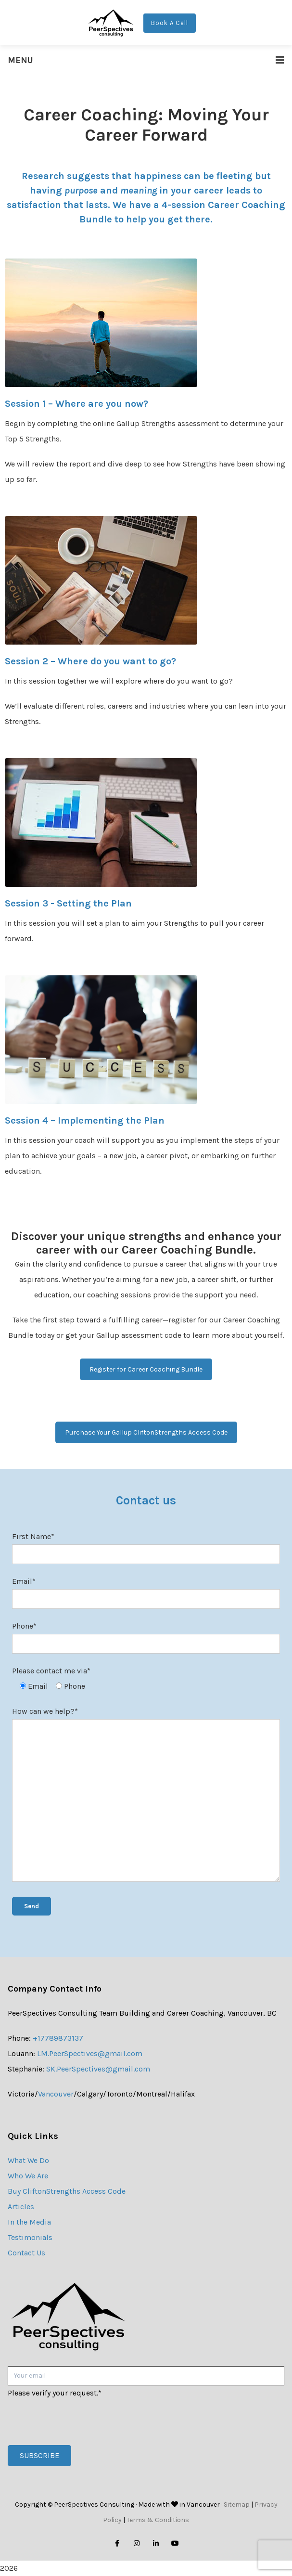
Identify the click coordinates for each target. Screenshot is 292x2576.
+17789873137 (58, 2038)
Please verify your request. (55, 2392)
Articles (21, 2206)
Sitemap (237, 2504)
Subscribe (39, 2455)
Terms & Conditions (158, 2520)
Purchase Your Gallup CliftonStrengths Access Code (146, 1432)
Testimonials (30, 2237)
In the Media (29, 2221)
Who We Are (28, 2175)
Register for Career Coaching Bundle (146, 1369)
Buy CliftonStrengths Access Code (67, 2191)
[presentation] (81, 2419)
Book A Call (169, 22)
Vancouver (56, 2093)
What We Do (28, 2160)
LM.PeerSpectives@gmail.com (89, 2053)
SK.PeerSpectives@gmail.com (98, 2068)
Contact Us (26, 2252)
